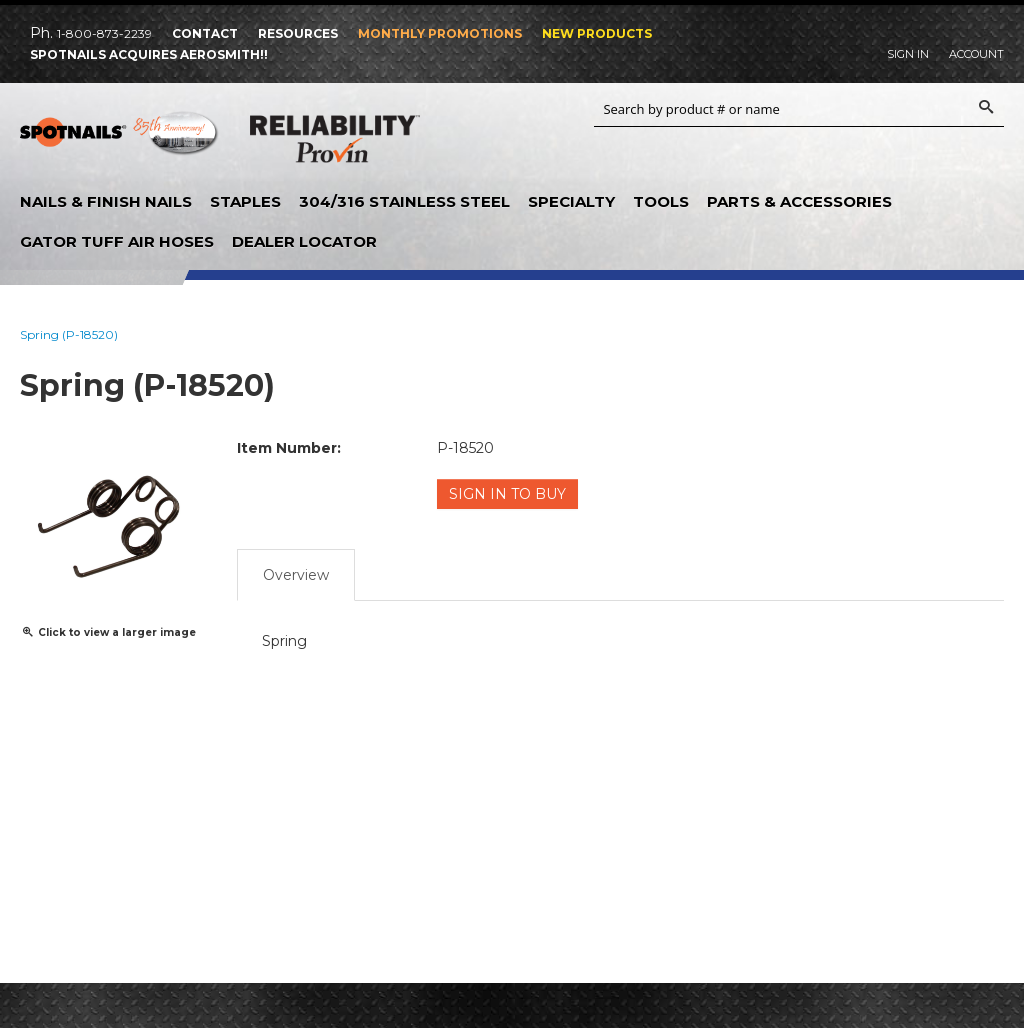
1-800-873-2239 (104, 33)
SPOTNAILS (120, 140)
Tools (661, 201)
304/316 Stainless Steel (404, 201)
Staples (245, 201)
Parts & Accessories (799, 201)
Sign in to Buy (507, 494)
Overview (296, 575)
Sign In (908, 54)
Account (976, 54)
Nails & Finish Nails (106, 201)
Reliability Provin (335, 143)
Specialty (571, 201)
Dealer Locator (304, 241)
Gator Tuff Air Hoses (117, 241)
